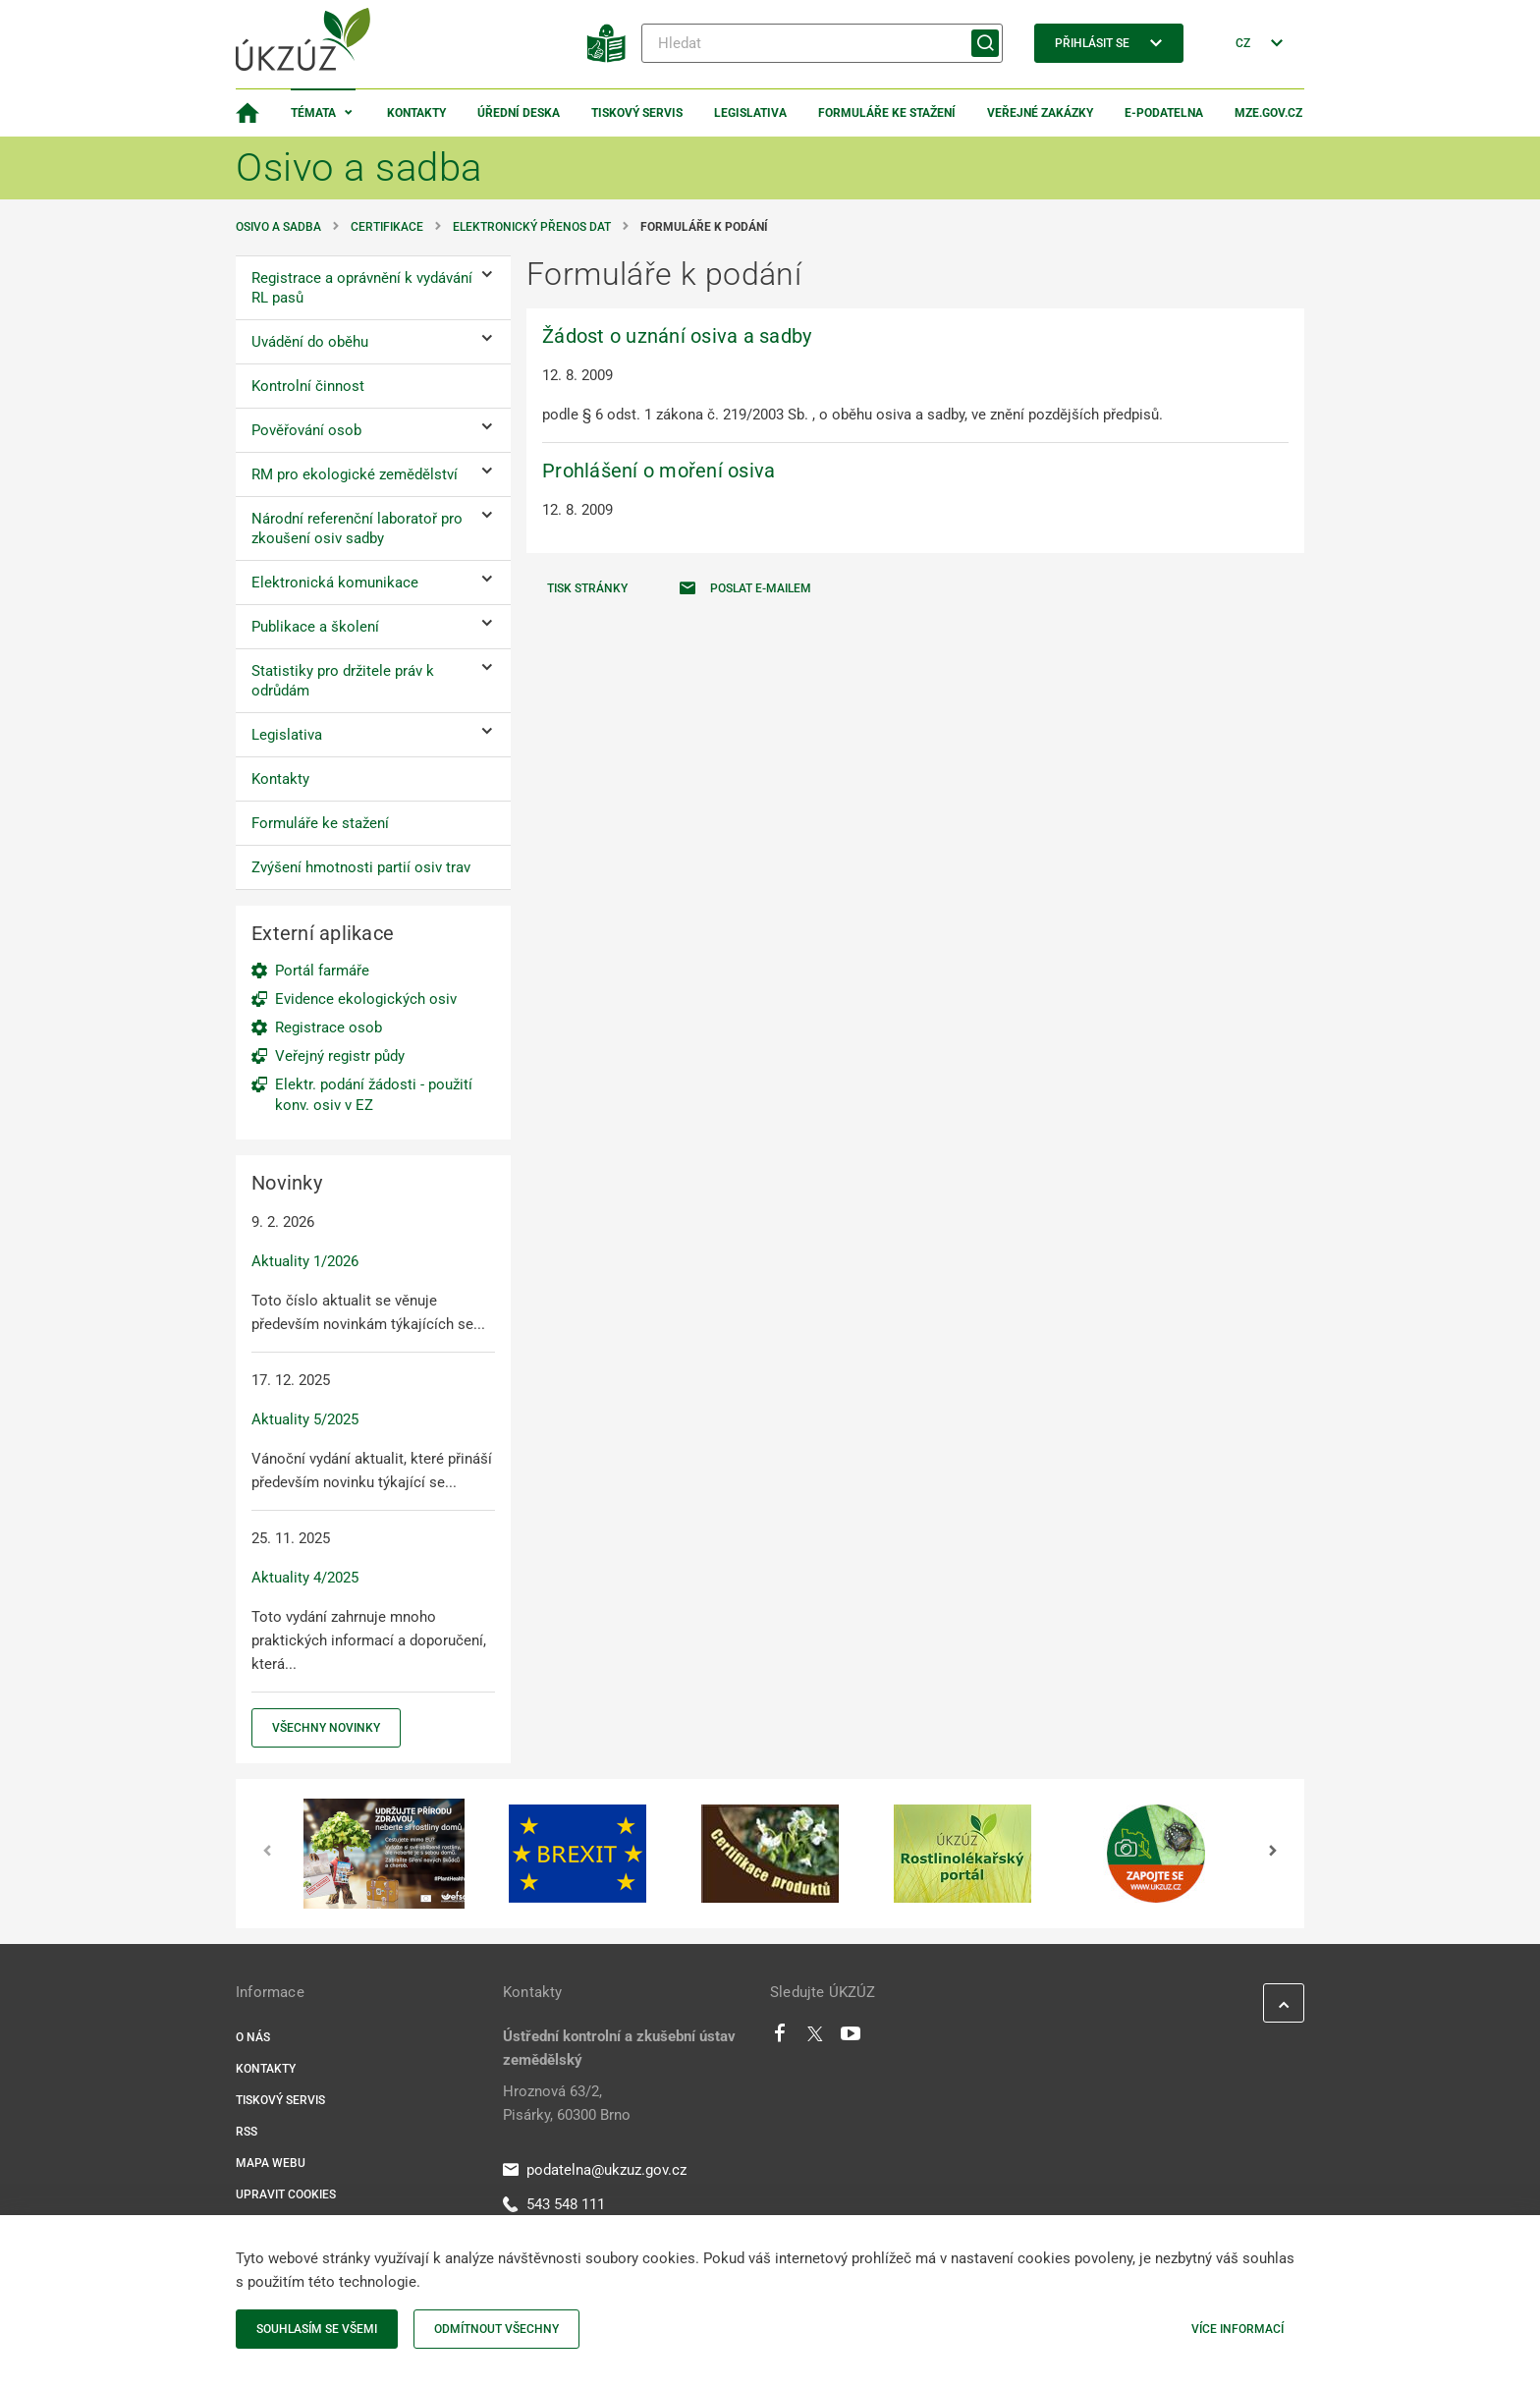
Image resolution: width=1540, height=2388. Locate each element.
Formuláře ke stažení (887, 113)
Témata (313, 113)
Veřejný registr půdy (340, 1056)
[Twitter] (815, 2038)
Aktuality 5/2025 (304, 1419)
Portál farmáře (322, 970)
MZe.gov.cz (1268, 113)
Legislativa (750, 113)
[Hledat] (822, 43)
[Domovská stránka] (247, 113)
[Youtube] (851, 2038)
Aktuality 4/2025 (304, 1577)
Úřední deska (518, 113)
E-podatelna (1164, 113)
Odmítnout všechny (496, 2329)
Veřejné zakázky (1040, 113)
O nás (253, 2037)
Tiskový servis (637, 113)
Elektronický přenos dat (532, 227)
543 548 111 (554, 2204)
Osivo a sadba (278, 227)
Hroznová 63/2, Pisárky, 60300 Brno (567, 2103)
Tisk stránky (587, 588)
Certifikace (387, 227)
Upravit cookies (286, 2194)
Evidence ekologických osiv (366, 999)
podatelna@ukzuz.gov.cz (595, 2170)
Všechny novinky (326, 1728)
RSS (246, 2131)
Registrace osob (328, 1027)
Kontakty (416, 113)
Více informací (1237, 2329)
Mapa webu (270, 2163)
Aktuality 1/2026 (304, 1261)
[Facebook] (780, 2038)
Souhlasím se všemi (316, 2329)
